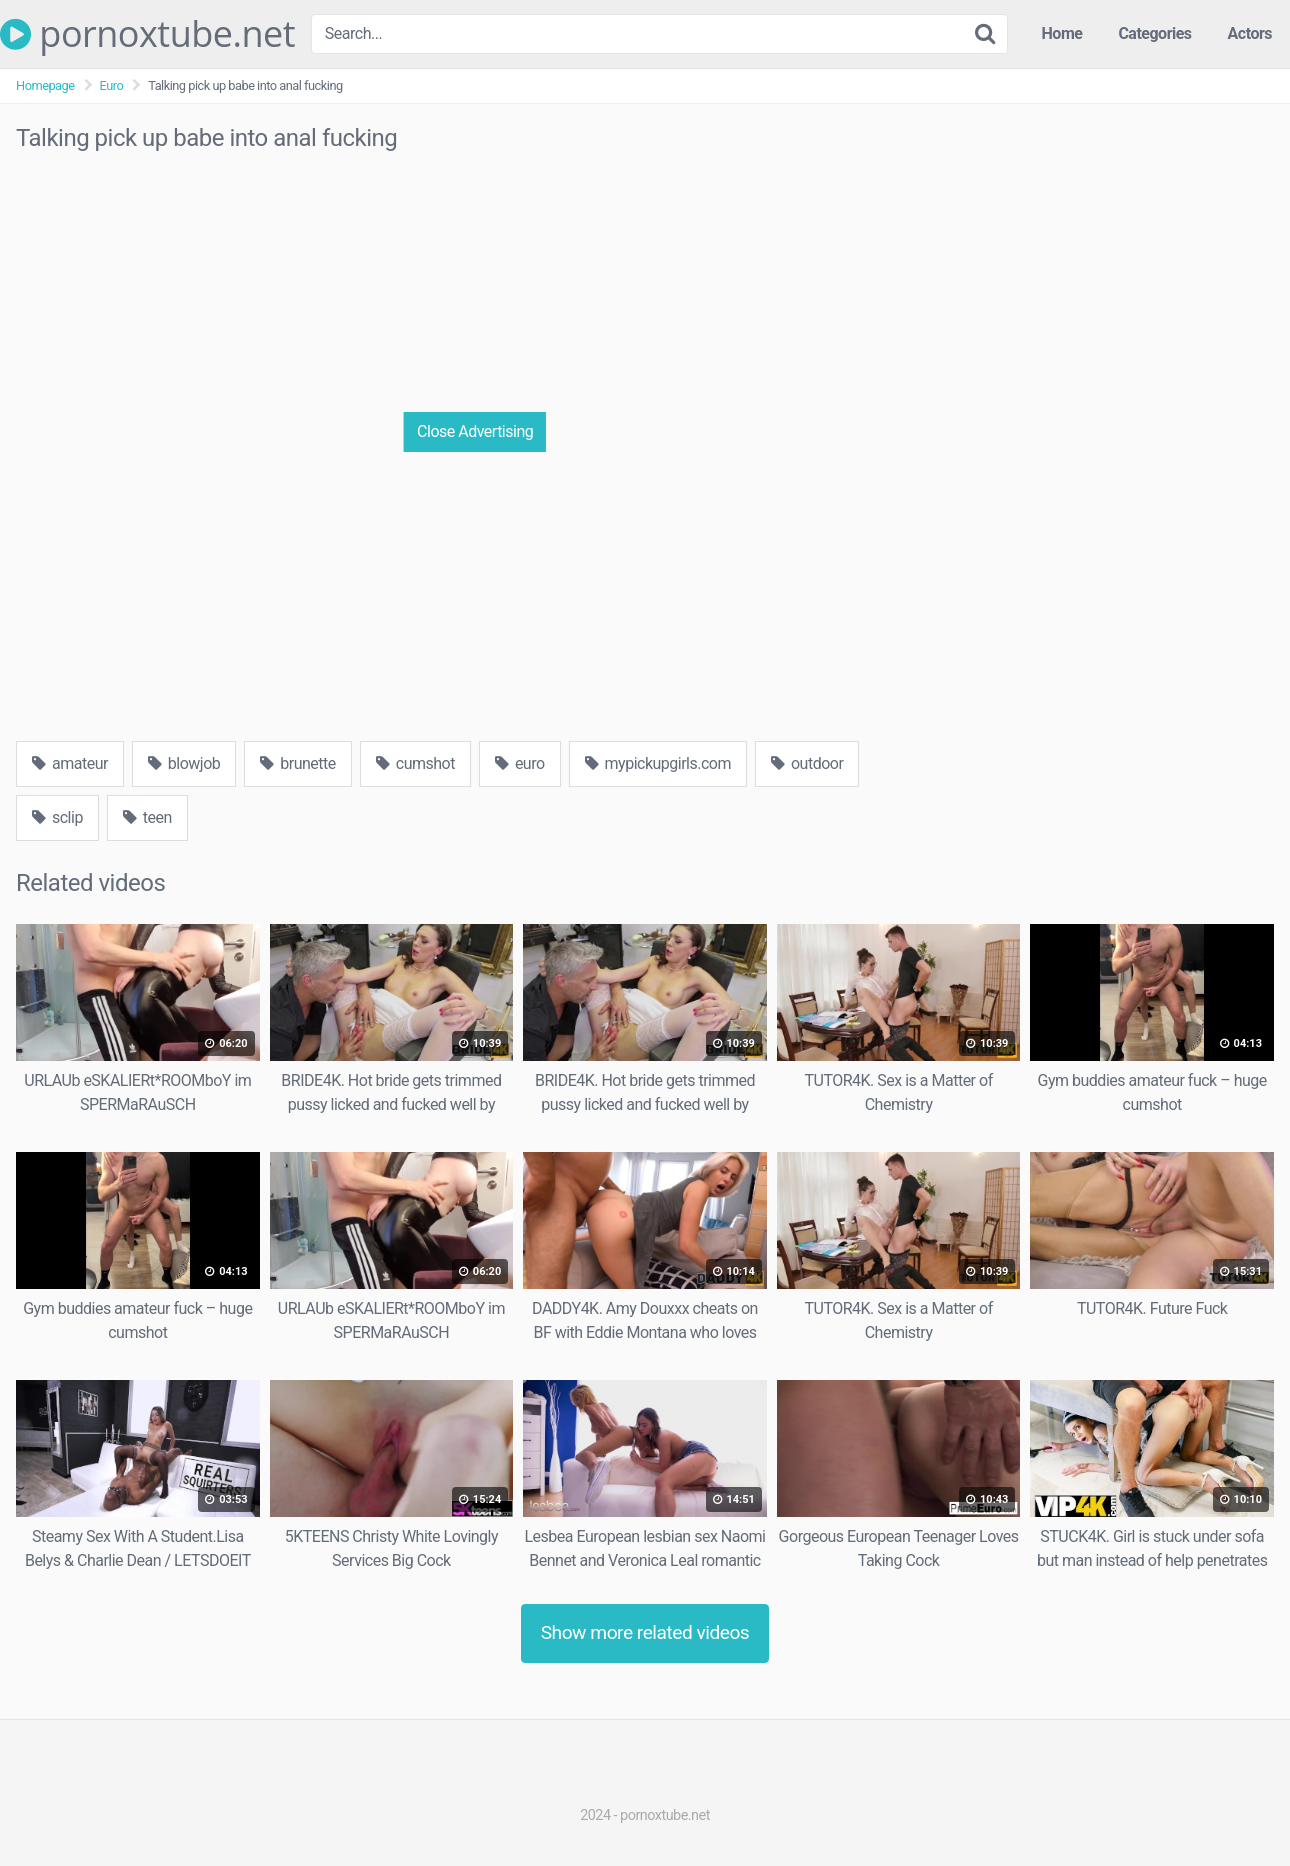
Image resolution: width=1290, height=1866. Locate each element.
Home (1062, 33)
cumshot (415, 763)
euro (520, 763)
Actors (1250, 33)
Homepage (45, 85)
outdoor (807, 763)
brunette (297, 763)
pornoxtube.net (147, 34)
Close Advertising (475, 431)
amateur (70, 763)
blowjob (184, 763)
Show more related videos (645, 1632)
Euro (112, 85)
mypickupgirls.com (658, 763)
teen (147, 817)
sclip (57, 817)
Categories (1154, 33)
